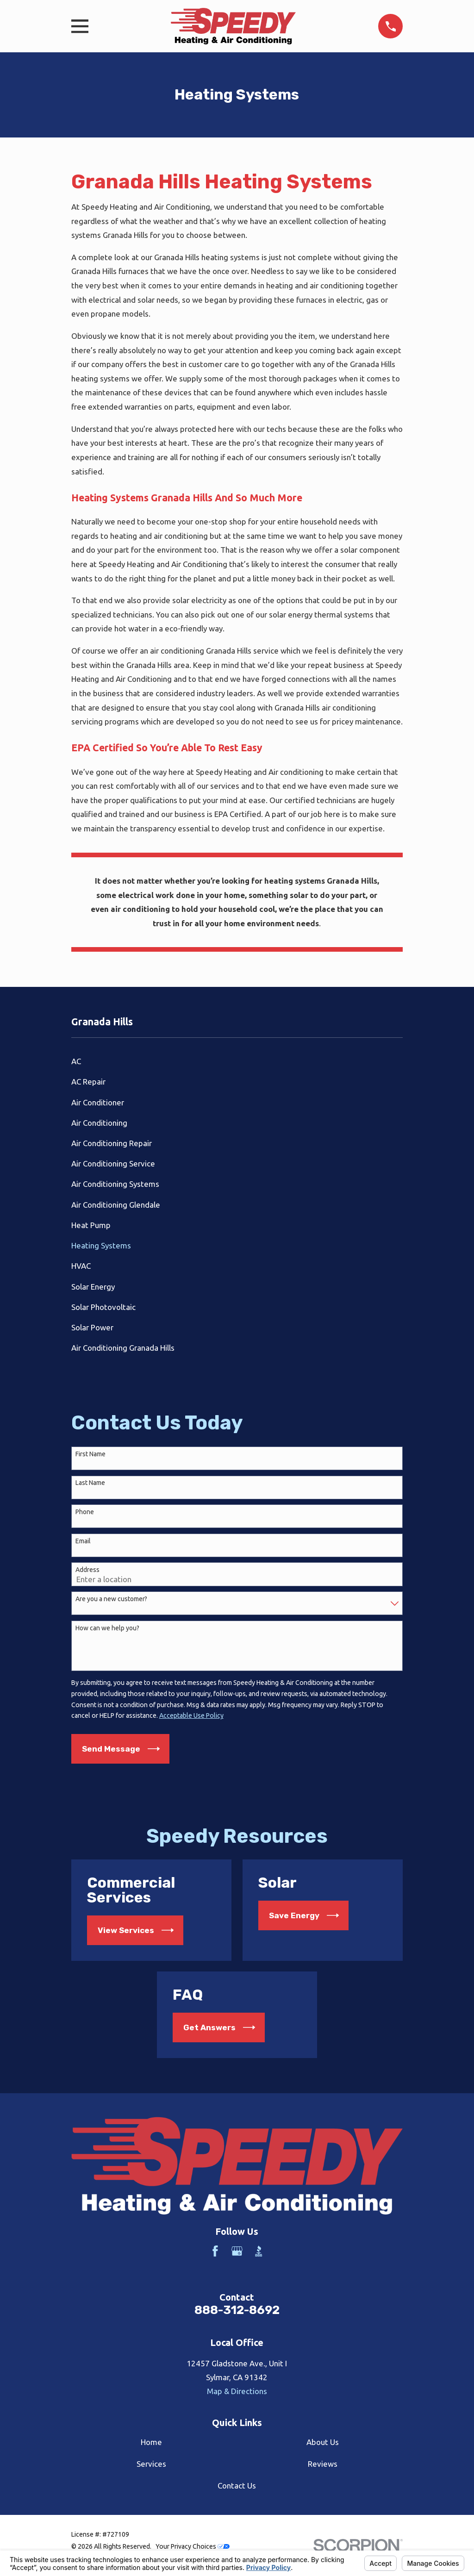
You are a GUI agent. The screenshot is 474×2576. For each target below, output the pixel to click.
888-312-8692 (237, 2310)
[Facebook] (215, 2251)
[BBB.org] (258, 2251)
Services (151, 2463)
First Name (90, 1454)
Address (87, 1569)
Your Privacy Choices (193, 2546)
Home (151, 2442)
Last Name (90, 1482)
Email (83, 1541)
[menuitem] (237, 1061)
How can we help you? (107, 1628)
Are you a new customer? (111, 1599)
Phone (84, 1512)
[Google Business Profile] (237, 2251)
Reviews (322, 2463)
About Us (322, 2442)
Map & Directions (237, 2391)
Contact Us (237, 2485)
